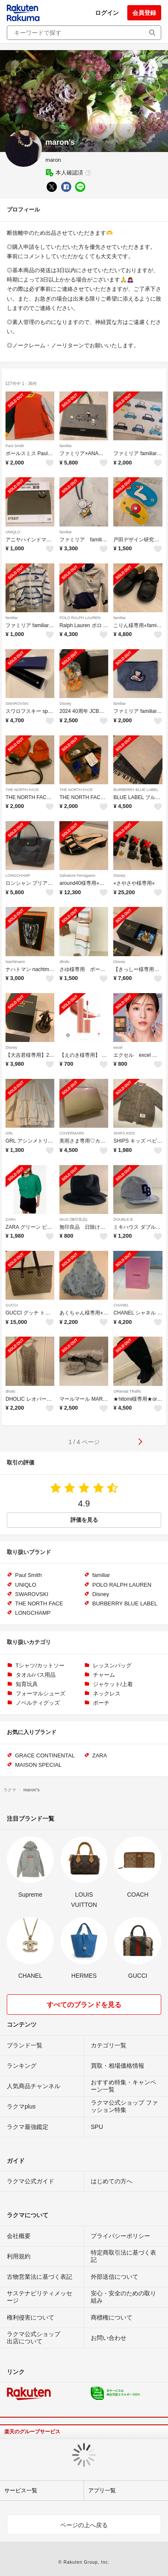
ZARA (11, 1219)
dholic (64, 962)
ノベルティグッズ (38, 1703)
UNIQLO (13, 532)
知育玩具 (27, 1684)
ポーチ (101, 1703)
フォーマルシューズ (40, 1693)
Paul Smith (15, 446)
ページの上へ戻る (84, 2525)
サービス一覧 (20, 2490)
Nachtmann (15, 962)
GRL (10, 1133)
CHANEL (121, 1305)
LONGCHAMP (18, 875)
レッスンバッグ (112, 1665)
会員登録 (144, 12)
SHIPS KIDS (124, 1133)
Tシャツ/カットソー (40, 1665)
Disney (65, 703)
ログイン (107, 12)
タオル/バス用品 (36, 1675)
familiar (65, 446)
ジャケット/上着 (113, 1684)
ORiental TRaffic (127, 1391)
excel (117, 1047)
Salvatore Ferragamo (77, 875)
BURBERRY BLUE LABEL (135, 790)
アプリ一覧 (102, 2490)
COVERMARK (71, 1133)
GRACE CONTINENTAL (45, 1755)
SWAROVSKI (17, 703)
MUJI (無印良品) (73, 1219)
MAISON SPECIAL (38, 1765)
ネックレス (106, 1693)
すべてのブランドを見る (84, 2004)
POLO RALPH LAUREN (80, 618)
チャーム (104, 1675)
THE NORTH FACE (22, 790)
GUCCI (12, 1305)
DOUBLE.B (123, 1219)
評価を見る (84, 1520)
